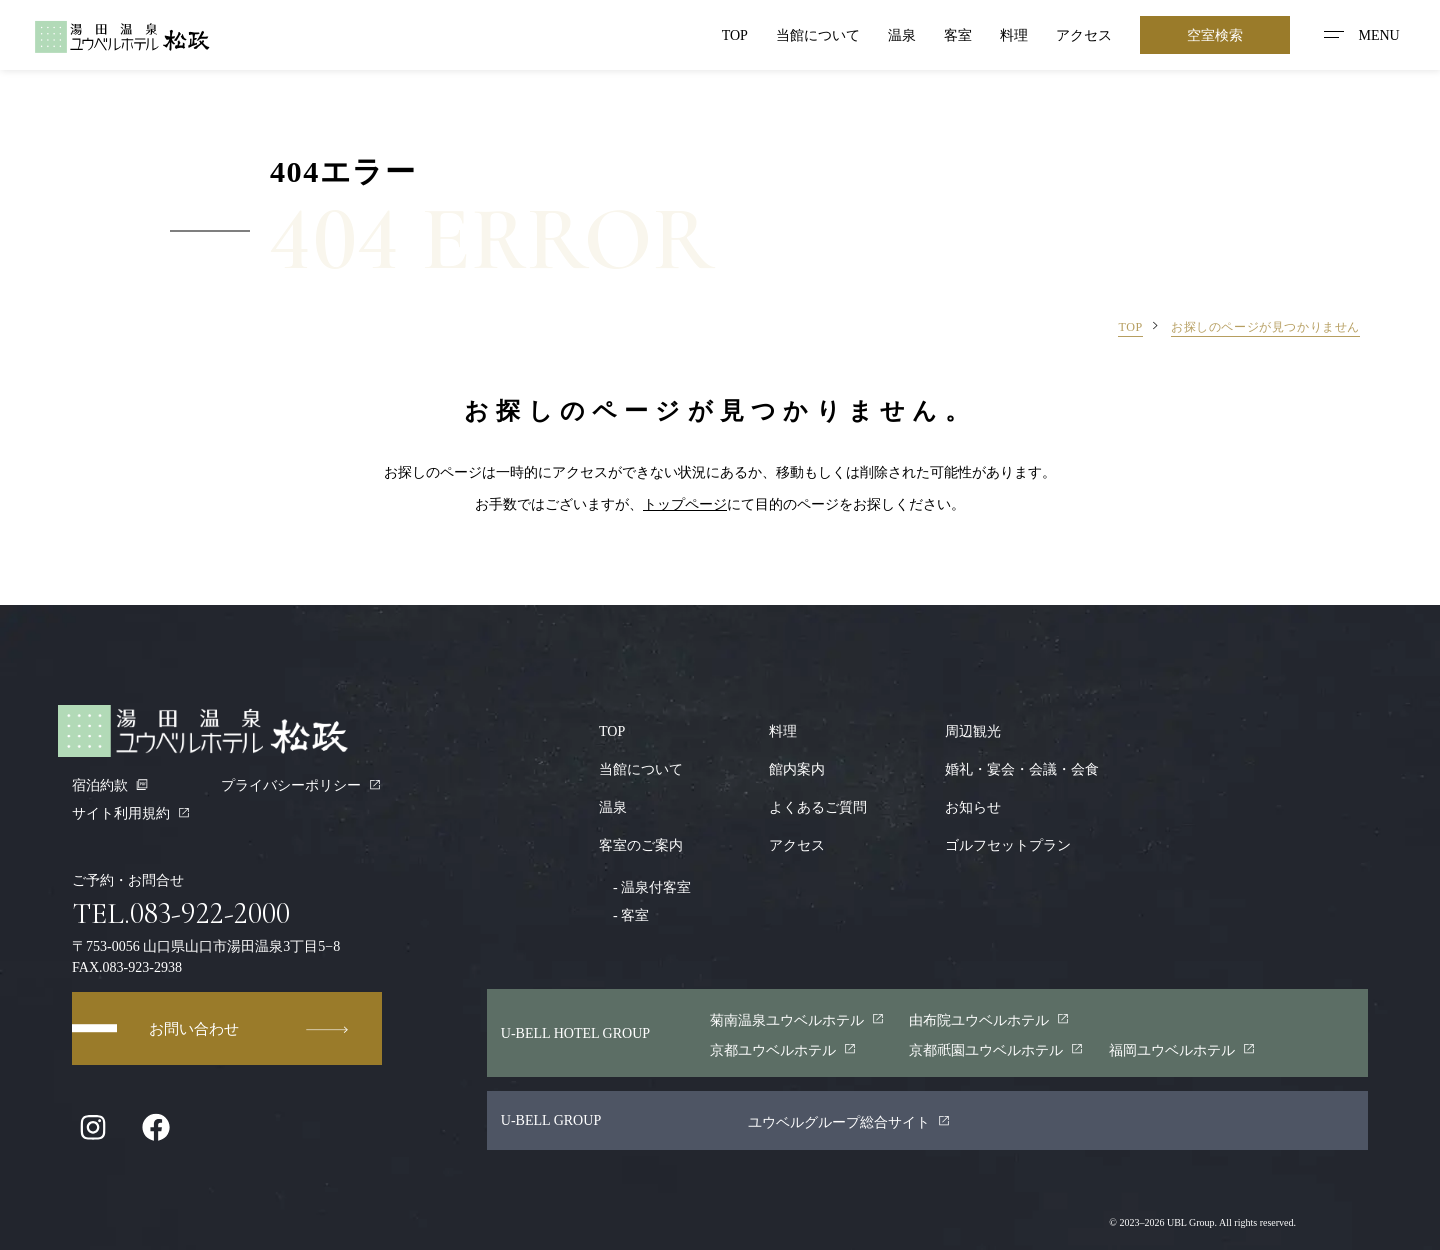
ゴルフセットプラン (1008, 845)
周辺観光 (973, 731)
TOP (735, 35)
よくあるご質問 (818, 807)
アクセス (1084, 35)
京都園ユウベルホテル (996, 1050)
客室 (958, 35)
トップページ (685, 504)
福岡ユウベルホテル (1182, 1050)
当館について (818, 35)
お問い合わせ (250, 1028)
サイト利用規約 (131, 813)
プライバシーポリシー (301, 785)
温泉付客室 (645, 887)
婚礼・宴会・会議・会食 (1022, 769)
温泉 (902, 35)
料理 (1014, 35)
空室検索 (1215, 35)
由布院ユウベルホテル (989, 1020)
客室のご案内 (641, 845)
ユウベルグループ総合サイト (849, 1122)
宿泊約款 (110, 785)
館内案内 (797, 769)
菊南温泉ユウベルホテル (797, 1020)
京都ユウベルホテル (783, 1050)
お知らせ (973, 807)
